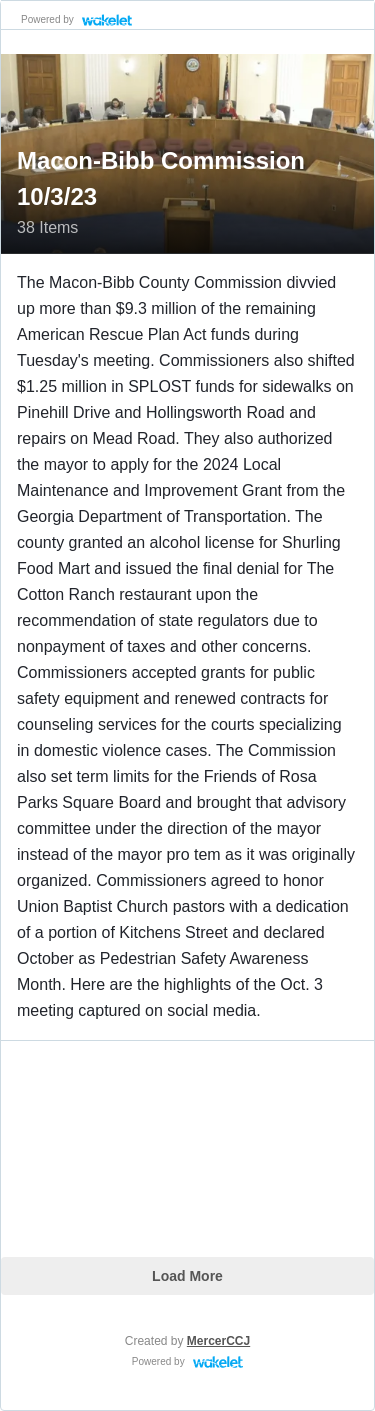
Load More (187, 1276)
